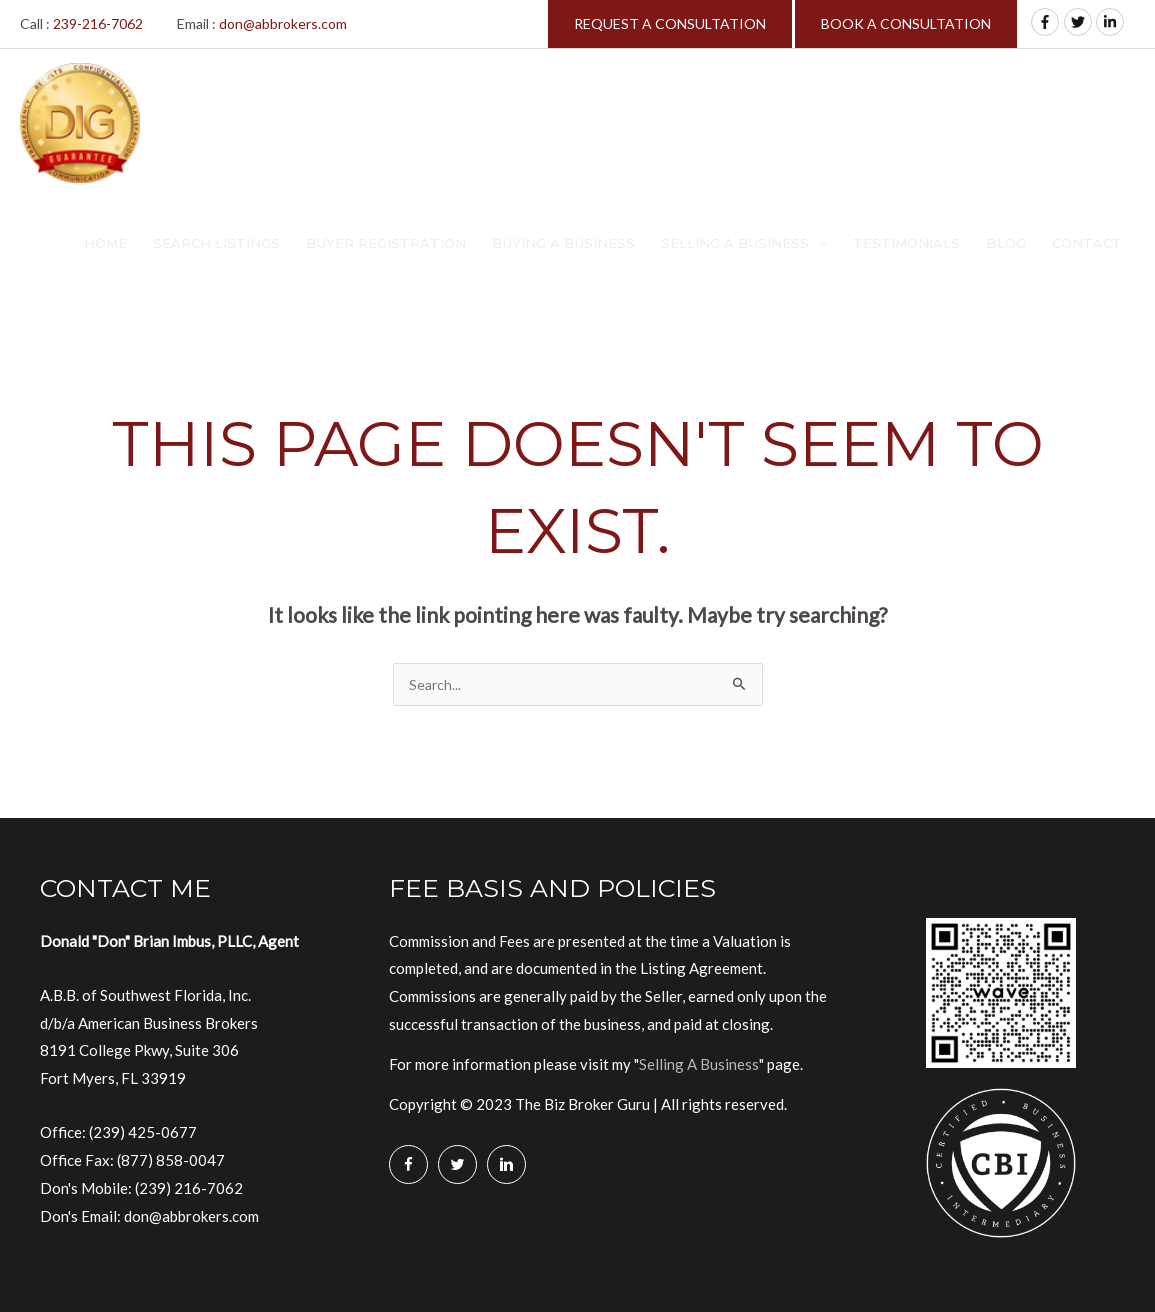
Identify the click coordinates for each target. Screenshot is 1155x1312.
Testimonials (906, 243)
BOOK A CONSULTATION (906, 23)
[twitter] (1080, 22)
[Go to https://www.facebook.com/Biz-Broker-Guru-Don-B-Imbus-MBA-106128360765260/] (408, 1164)
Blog (1006, 243)
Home (105, 243)
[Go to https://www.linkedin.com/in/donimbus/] (506, 1164)
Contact (1087, 243)
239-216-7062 (98, 23)
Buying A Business (563, 243)
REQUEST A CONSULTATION (670, 23)
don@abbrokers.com (283, 23)
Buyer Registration (386, 243)
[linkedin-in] (1112, 22)
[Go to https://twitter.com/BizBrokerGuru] (457, 1164)
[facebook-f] (1047, 22)
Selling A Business (735, 243)
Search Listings (216, 243)
